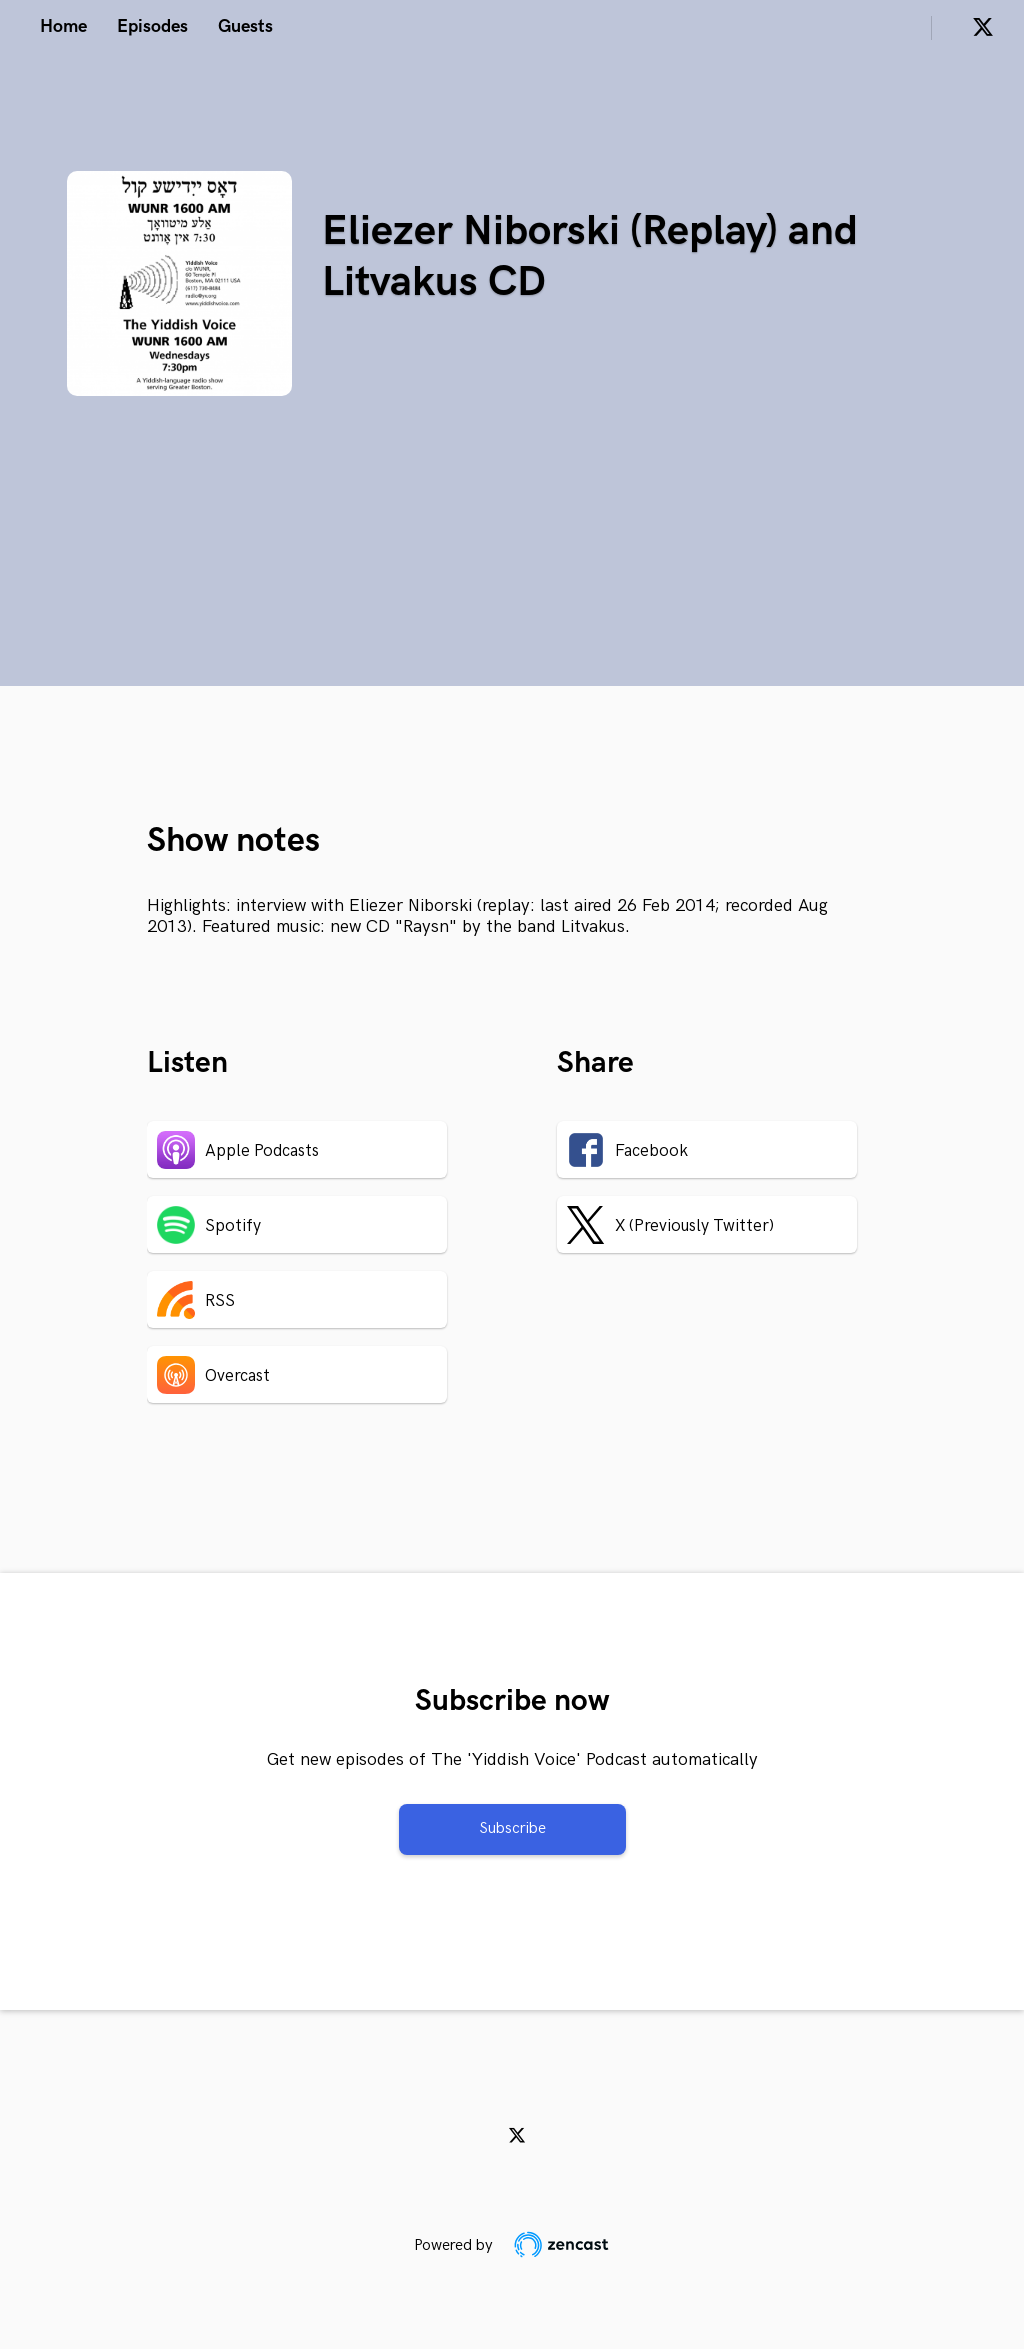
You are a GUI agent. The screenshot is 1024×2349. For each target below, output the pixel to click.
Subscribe (512, 1828)
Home (63, 26)
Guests (245, 26)
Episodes (152, 26)
